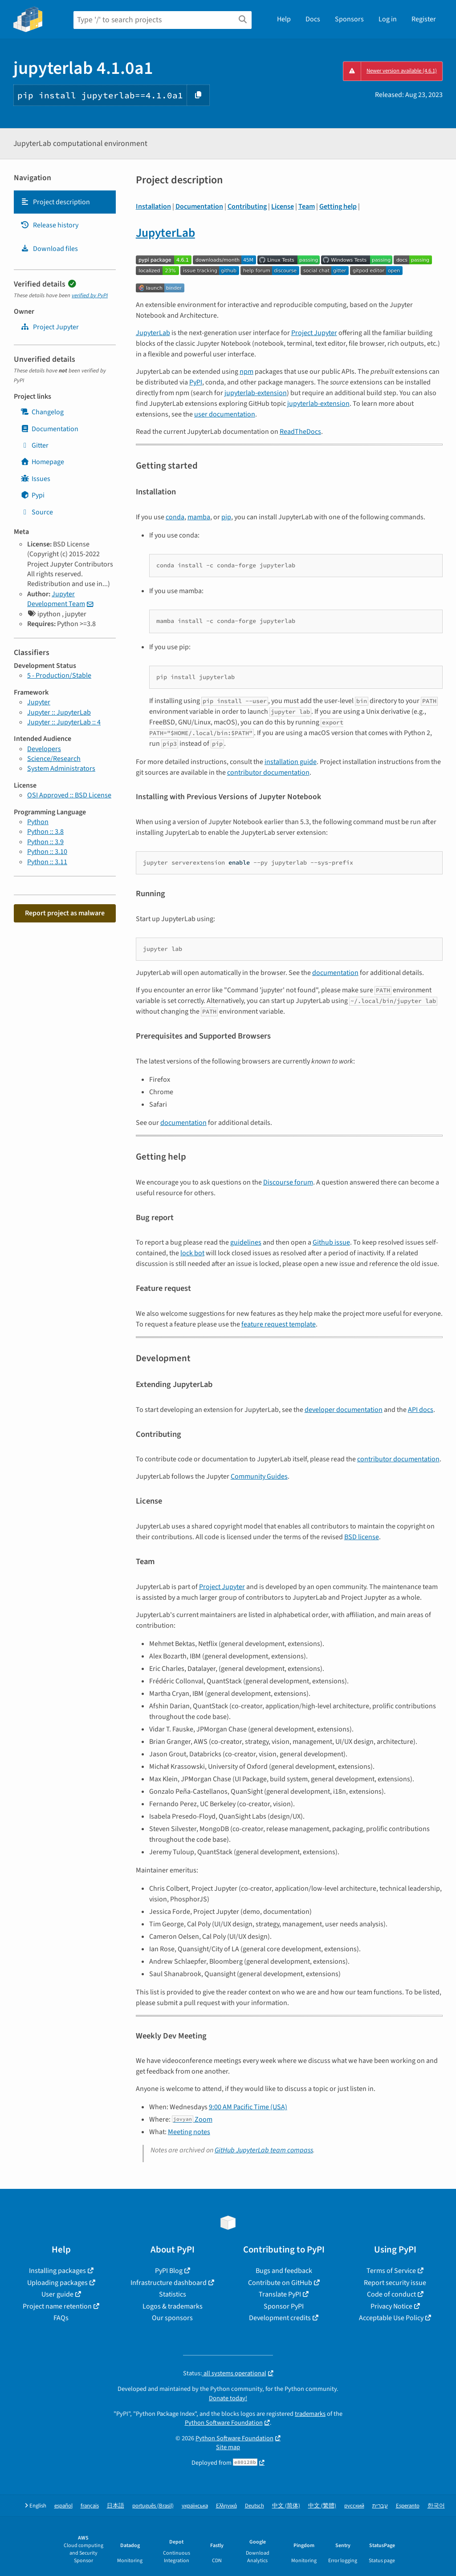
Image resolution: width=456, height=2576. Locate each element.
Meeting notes (189, 2132)
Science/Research (54, 759)
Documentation (49, 429)
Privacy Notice (391, 2306)
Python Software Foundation (224, 2422)
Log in (388, 19)
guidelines (245, 1242)
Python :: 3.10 (47, 852)
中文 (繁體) (322, 2506)
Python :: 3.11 (47, 862)
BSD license (361, 1537)
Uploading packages (57, 2283)
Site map (228, 2447)
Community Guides (259, 1476)
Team (306, 206)
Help (284, 19)
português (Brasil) (153, 2506)
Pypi (32, 495)
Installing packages (57, 2271)
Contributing (247, 206)
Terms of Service (391, 2271)
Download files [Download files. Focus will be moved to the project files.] (49, 249)
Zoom (192, 2119)
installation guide (291, 762)
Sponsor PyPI (284, 2306)
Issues (35, 479)
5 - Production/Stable (59, 675)
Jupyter (38, 702)
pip (226, 517)
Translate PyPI (280, 2294)
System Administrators (61, 768)
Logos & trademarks (172, 2306)
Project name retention (57, 2306)
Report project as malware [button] (65, 913)
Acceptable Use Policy (391, 2318)
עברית (380, 2506)
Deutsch (254, 2506)
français (90, 2506)
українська (195, 2506)
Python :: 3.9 (45, 842)
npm (246, 371)
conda (175, 517)
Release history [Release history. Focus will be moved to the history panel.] (49, 225)
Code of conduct (391, 2294)
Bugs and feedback (284, 2271)
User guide (57, 2294)
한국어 (436, 2506)
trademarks (310, 2413)
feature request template (278, 1324)
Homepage (42, 462)
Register (423, 19)
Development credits (280, 2318)
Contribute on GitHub (280, 2283)
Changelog (42, 412)
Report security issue (395, 2283)
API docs (420, 1410)
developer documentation (344, 1410)
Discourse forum (288, 1182)
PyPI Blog (169, 2271)
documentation (335, 973)
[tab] (65, 202)
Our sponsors (172, 2318)
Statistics (172, 2294)
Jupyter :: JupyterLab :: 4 (64, 722)
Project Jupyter (314, 333)
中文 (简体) (286, 2506)
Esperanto (407, 2506)
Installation (153, 206)
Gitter (34, 445)
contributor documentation (268, 772)
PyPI (195, 382)
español (63, 2506)
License (282, 206)
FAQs (61, 2318)
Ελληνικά (226, 2506)
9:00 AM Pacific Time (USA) (248, 2107)
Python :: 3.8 (45, 832)
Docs (312, 19)
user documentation (224, 414)
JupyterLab (165, 233)
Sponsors (349, 19)
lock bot (192, 1253)
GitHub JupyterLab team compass (264, 2150)
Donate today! (228, 2398)
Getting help (338, 206)
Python (38, 822)
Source (36, 512)
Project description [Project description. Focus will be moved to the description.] (55, 202)
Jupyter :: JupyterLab (59, 712)
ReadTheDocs (300, 432)
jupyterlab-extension (255, 393)
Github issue (331, 1242)
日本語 (115, 2506)
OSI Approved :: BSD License (69, 795)
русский (354, 2506)
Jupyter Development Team (56, 599)
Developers (44, 749)
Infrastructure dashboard (168, 2283)
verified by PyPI (90, 295)
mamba (198, 517)
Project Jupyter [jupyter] (49, 327)
